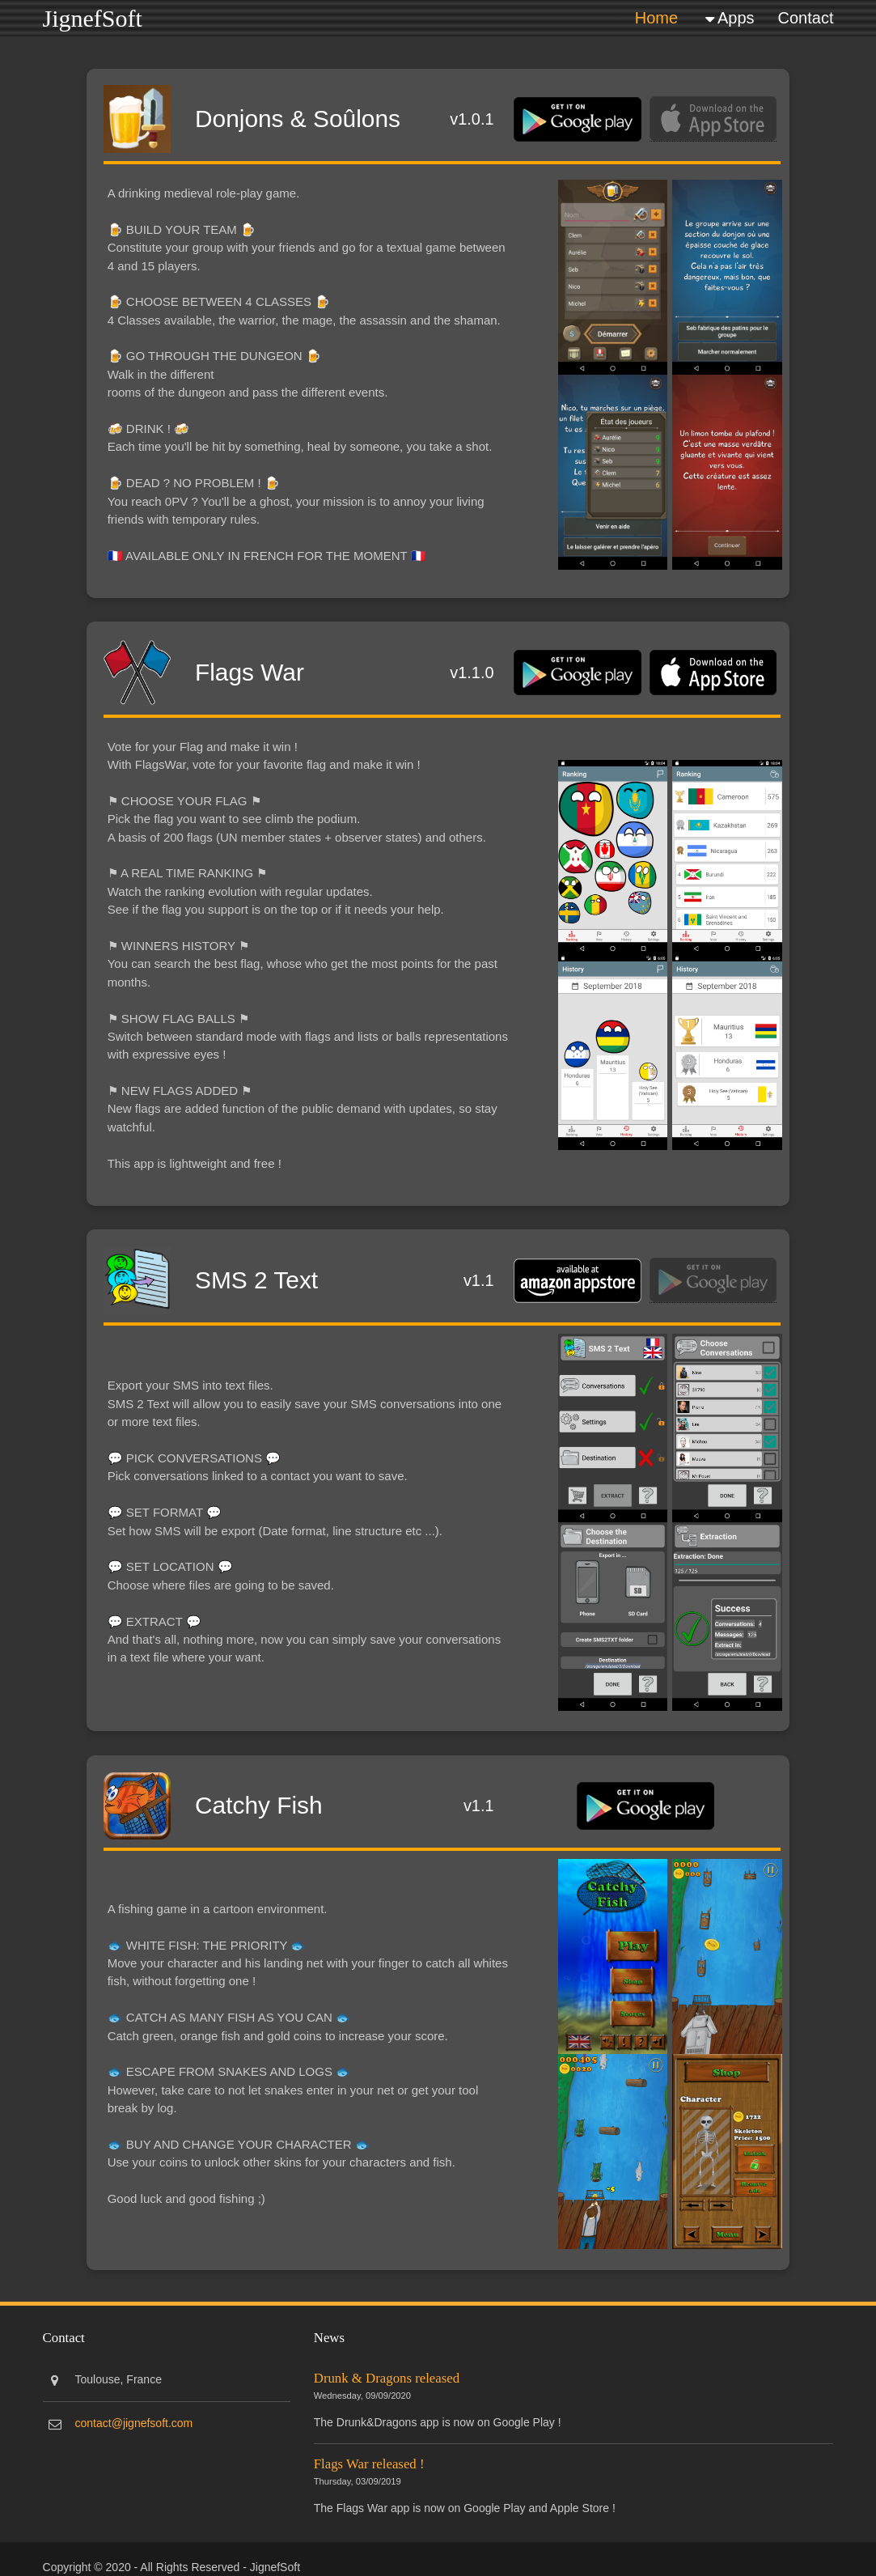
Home (656, 17)
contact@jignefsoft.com (134, 2416)
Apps (736, 17)
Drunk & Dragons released (387, 2372)
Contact (806, 17)
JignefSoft (92, 17)
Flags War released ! (370, 2458)
